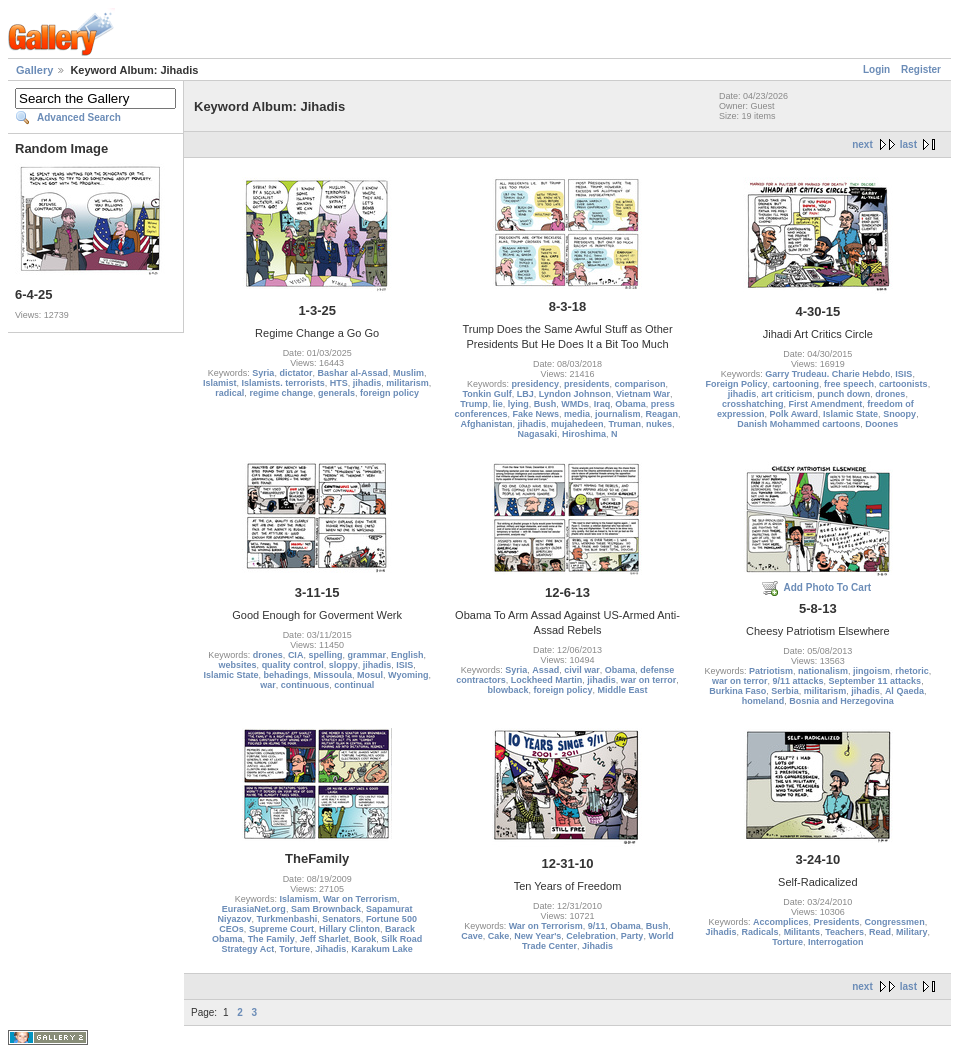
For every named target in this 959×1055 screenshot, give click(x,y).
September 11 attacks (875, 681)
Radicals (760, 932)
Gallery (34, 70)
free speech (849, 384)
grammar (366, 655)
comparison (640, 384)
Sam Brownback (326, 909)
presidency (535, 384)
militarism (407, 383)
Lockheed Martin (547, 680)
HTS (339, 383)
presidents (587, 384)
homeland (763, 701)
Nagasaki (537, 434)
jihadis (367, 383)
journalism (618, 414)
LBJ (525, 394)
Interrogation (836, 942)
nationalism (823, 671)
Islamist (220, 383)
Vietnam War (643, 394)
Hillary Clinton (349, 929)
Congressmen (895, 922)
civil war (582, 670)
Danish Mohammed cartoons (798, 424)
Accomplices (781, 922)
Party (632, 936)
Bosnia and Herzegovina (841, 701)
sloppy (343, 665)
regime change (281, 393)
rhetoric (912, 671)
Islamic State (850, 414)
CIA (296, 655)
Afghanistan (486, 424)
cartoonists (903, 384)
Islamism (298, 899)
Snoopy (899, 414)
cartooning (796, 384)
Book (365, 939)
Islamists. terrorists (283, 383)
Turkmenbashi (286, 919)
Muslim (408, 373)
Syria (263, 373)
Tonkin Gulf (486, 394)
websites (238, 665)
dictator (295, 373)
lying (518, 404)
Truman (625, 424)
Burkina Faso (737, 691)
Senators (341, 919)
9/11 (597, 926)
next (862, 144)
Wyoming (408, 675)
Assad (545, 670)
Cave (472, 936)
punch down (843, 394)
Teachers (844, 932)
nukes (659, 424)
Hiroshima (584, 434)
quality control (293, 665)
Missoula (333, 675)
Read (880, 932)
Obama (630, 404)
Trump (474, 404)
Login (876, 69)
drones (890, 394)
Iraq (602, 404)
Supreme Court (281, 929)
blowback (507, 690)
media (577, 414)
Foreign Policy (737, 384)
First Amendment (825, 404)
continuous (305, 685)
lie (498, 404)
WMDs (575, 404)
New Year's (537, 936)
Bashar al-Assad (352, 373)
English (407, 655)
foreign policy (389, 393)
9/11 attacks (798, 681)
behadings (285, 675)
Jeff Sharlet (324, 939)
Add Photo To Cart (828, 587)
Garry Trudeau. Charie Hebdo (827, 374)
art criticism (786, 394)
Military (912, 932)
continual (354, 685)
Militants (802, 932)
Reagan (662, 414)
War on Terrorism (360, 899)
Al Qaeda (904, 691)
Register (921, 69)
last (908, 144)
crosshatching (753, 404)
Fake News (535, 414)
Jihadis (330, 949)
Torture (294, 949)
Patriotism (771, 671)
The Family (271, 939)
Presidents (837, 922)
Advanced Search (79, 117)
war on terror (649, 680)
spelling (325, 655)
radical (229, 393)
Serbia (785, 691)
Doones (881, 424)
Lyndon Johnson (575, 394)
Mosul (370, 675)
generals (336, 393)
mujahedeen (577, 424)
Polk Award (794, 414)
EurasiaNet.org (254, 909)
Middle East (623, 690)
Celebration (591, 936)
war (268, 685)
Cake (499, 936)
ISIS (903, 374)
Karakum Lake (382, 949)
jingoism (871, 671)
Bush (545, 404)
